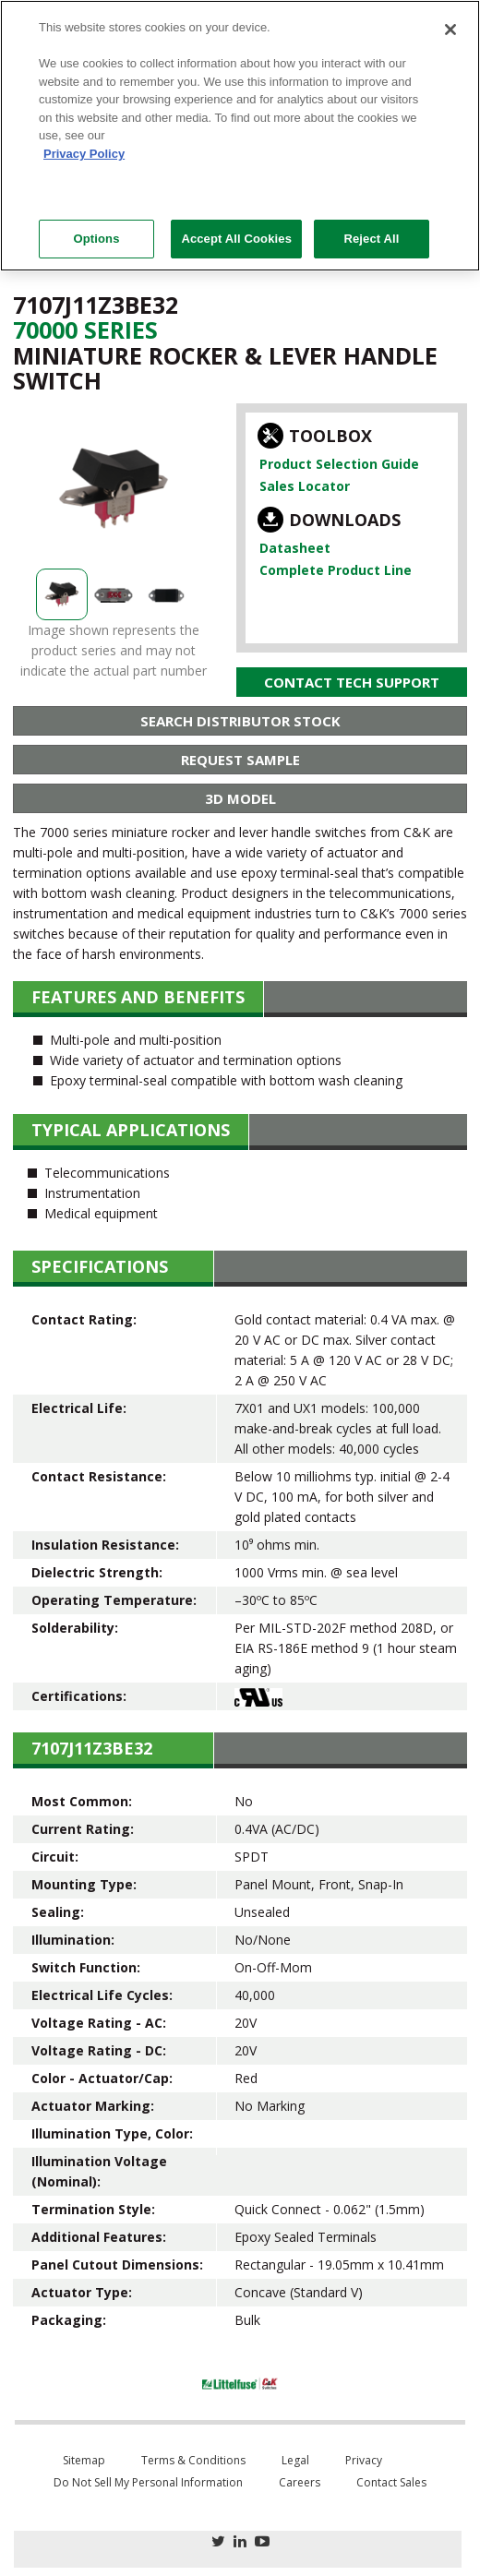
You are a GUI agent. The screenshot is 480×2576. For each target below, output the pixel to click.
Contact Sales (391, 2482)
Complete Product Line (335, 570)
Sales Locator (304, 486)
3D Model (240, 798)
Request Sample (240, 759)
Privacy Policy (84, 154)
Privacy (363, 2460)
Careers (299, 2482)
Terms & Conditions (193, 2460)
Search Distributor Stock (240, 721)
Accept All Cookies (236, 239)
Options (96, 239)
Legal (295, 2460)
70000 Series (85, 329)
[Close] (450, 29)
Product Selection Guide (339, 464)
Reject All (371, 239)
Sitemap (84, 2460)
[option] (113, 488)
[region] (240, 135)
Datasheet (294, 548)
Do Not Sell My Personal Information (148, 2482)
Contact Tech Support (351, 682)
